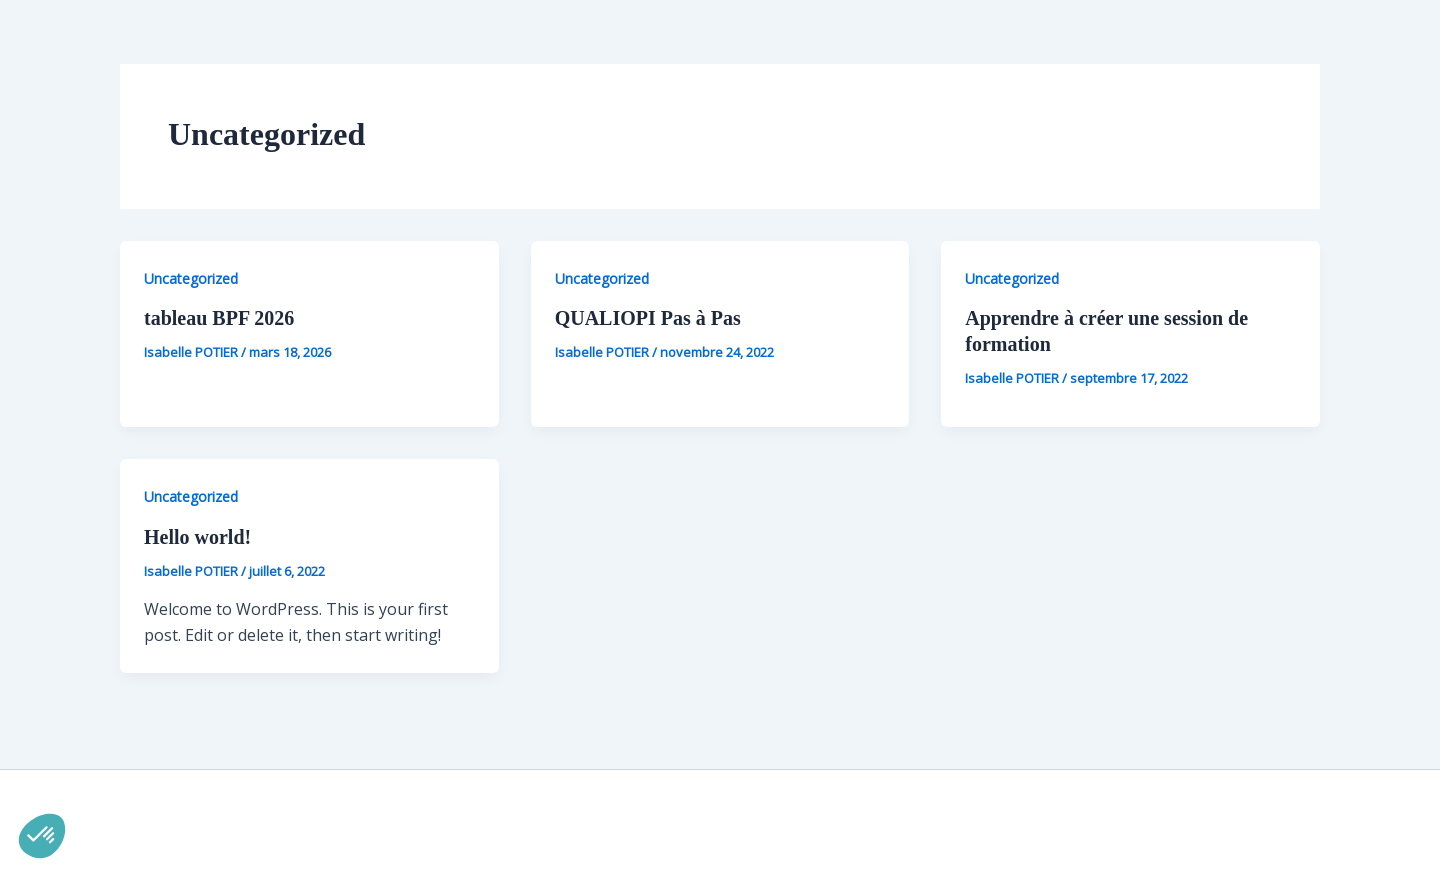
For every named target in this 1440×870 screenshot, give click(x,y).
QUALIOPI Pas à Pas (648, 318)
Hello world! (197, 537)
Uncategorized (191, 278)
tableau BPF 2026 (219, 318)
